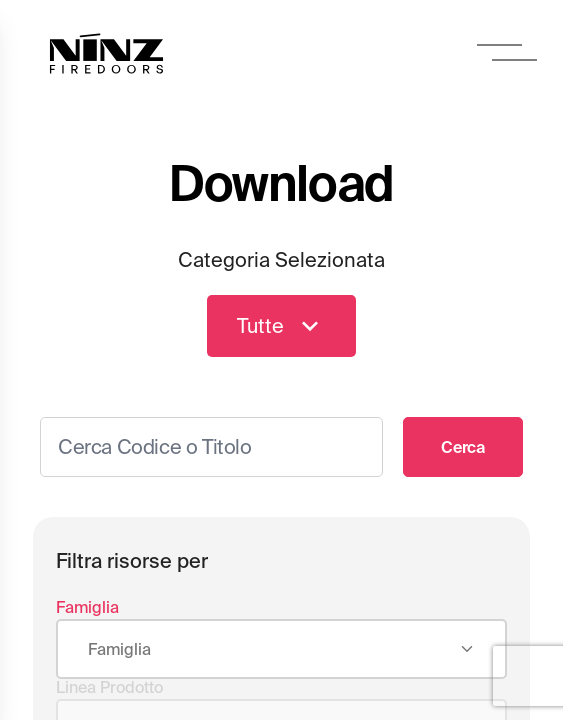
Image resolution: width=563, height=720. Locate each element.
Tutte (281, 326)
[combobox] (282, 650)
